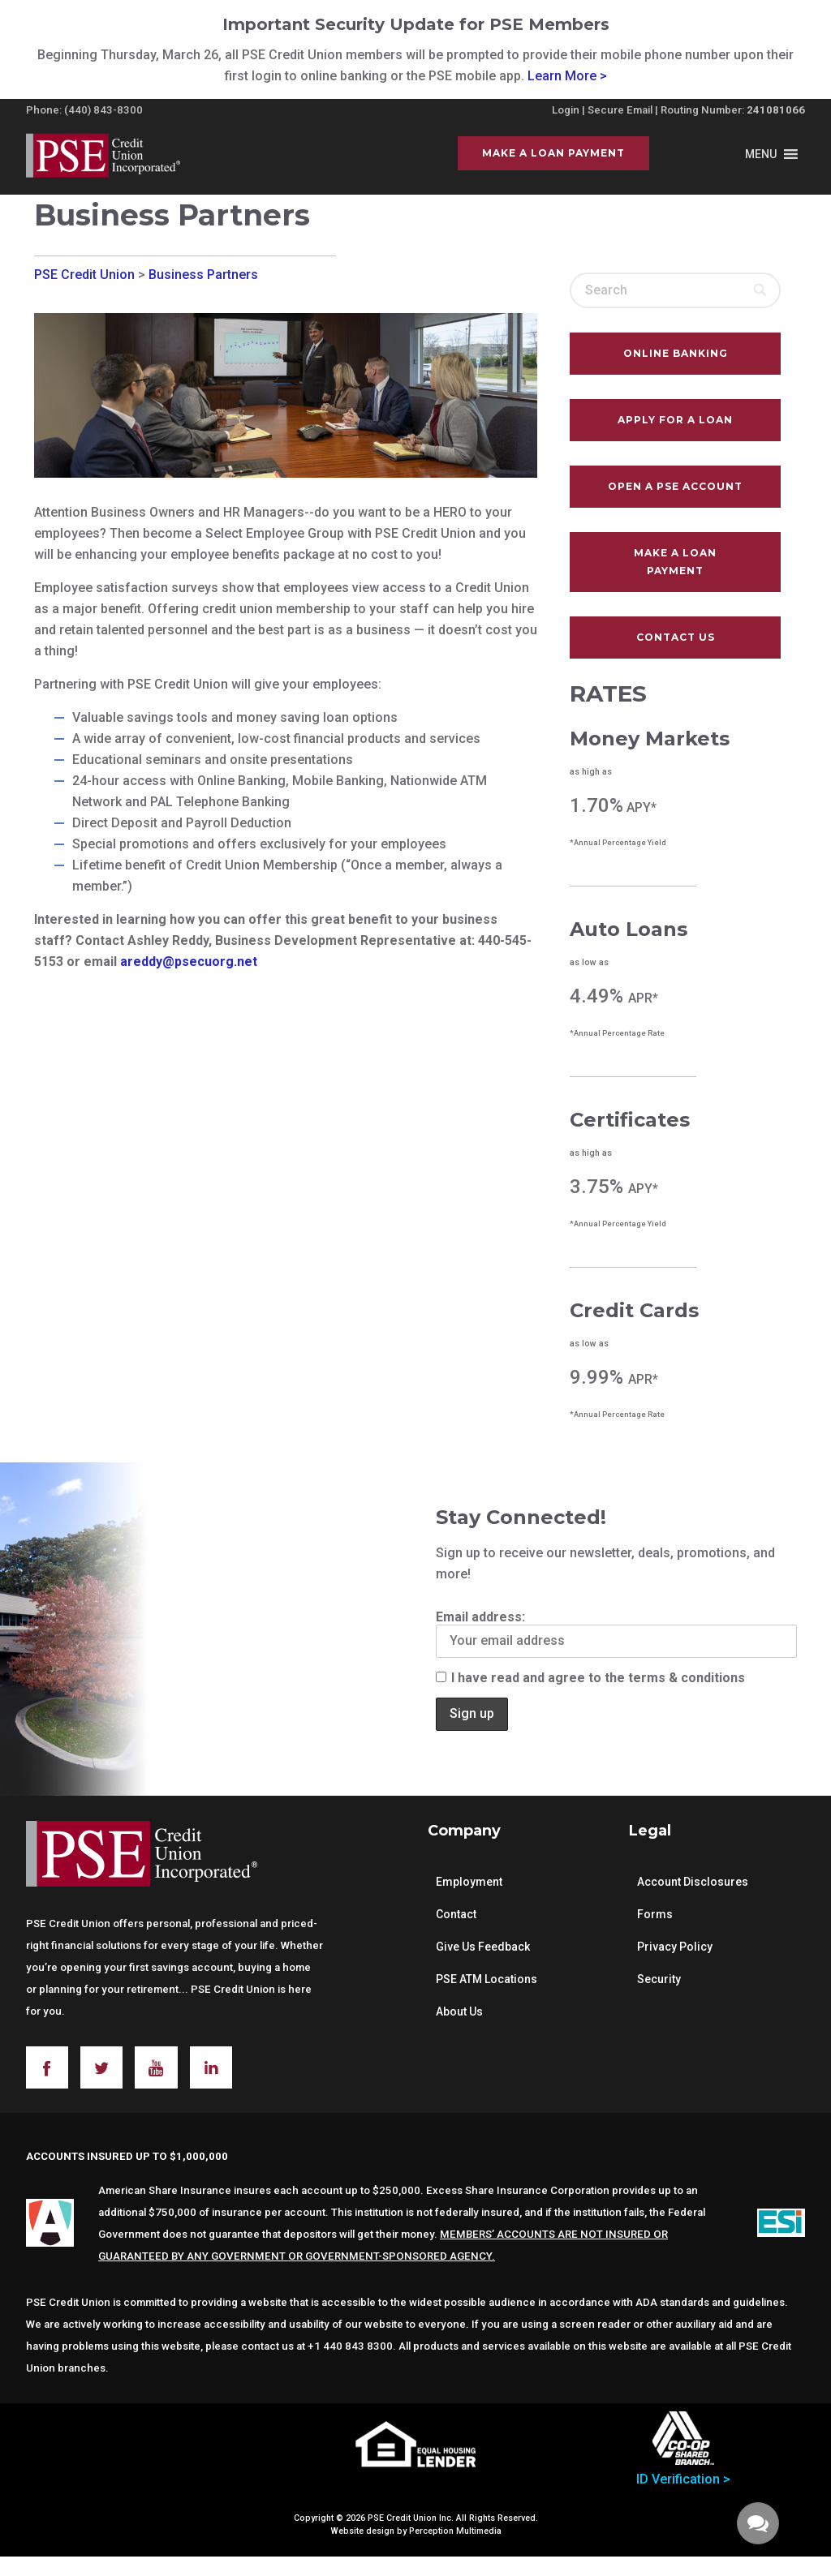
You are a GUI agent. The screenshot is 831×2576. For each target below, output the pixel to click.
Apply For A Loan (675, 420)
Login (565, 110)
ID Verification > (683, 2479)
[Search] (761, 290)
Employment (469, 1881)
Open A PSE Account (675, 486)
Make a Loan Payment (553, 153)
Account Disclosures (692, 1881)
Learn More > (567, 76)
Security (659, 1979)
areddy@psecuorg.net (188, 961)
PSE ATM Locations (486, 1979)
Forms (655, 1914)
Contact (456, 1914)
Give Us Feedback (483, 1946)
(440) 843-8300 (103, 110)
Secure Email (620, 110)
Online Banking (675, 353)
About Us (459, 2011)
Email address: (616, 1633)
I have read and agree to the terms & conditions (590, 1677)
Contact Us (675, 637)
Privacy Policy (675, 1946)
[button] (761, 154)
